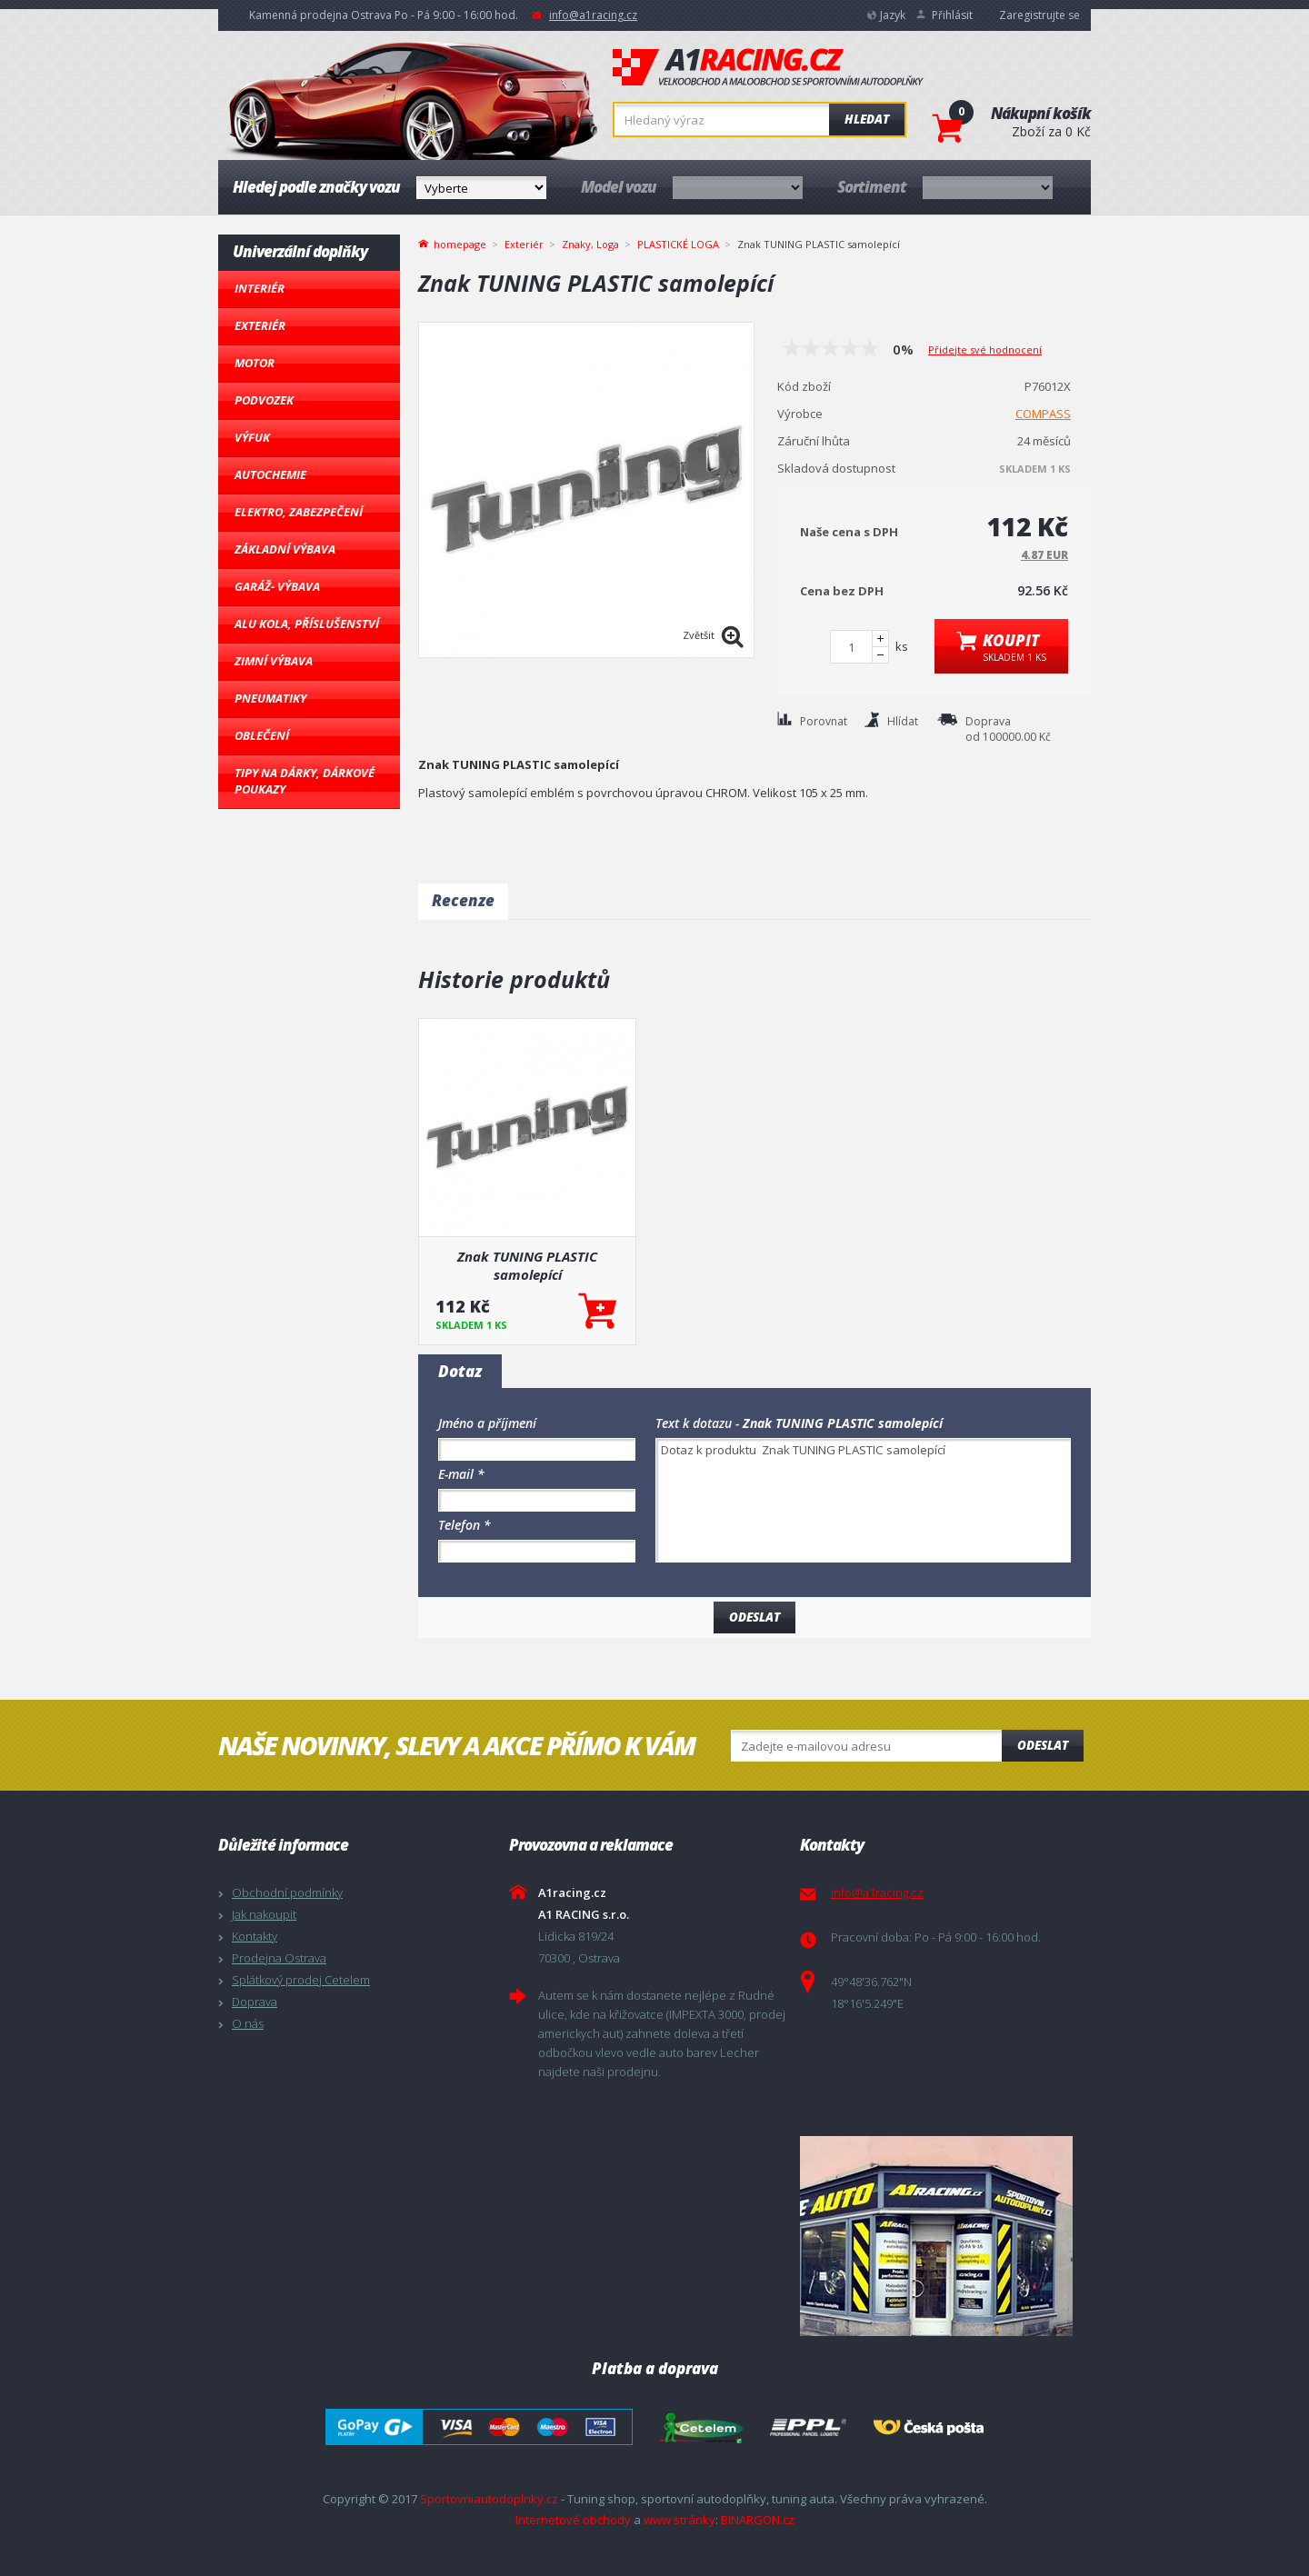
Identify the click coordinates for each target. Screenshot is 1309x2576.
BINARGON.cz (757, 2519)
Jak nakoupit (264, 1914)
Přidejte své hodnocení (985, 349)
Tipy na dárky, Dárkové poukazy (305, 780)
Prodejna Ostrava (279, 1958)
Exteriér (260, 325)
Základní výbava (285, 549)
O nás (248, 2023)
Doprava (254, 2001)
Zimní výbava (274, 661)
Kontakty (254, 1936)
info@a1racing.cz (593, 15)
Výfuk (252, 437)
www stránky (679, 2519)
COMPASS (1043, 413)
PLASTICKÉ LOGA (678, 244)
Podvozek (264, 400)
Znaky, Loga (590, 244)
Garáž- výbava (277, 586)
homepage (460, 242)
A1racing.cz (768, 67)
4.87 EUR (1044, 555)
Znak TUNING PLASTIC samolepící (527, 1265)
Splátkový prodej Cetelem (301, 1980)
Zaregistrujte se (1039, 15)
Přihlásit (952, 15)
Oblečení (262, 735)
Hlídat (902, 721)
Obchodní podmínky (287, 1892)
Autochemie (270, 474)
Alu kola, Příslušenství (307, 623)
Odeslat (1042, 1745)
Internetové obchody (573, 2519)
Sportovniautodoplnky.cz (489, 2499)
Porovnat (823, 721)
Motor (255, 362)
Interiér (260, 288)
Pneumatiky (270, 698)
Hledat (866, 119)
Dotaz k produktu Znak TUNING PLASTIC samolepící (863, 1500)
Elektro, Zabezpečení (299, 512)
